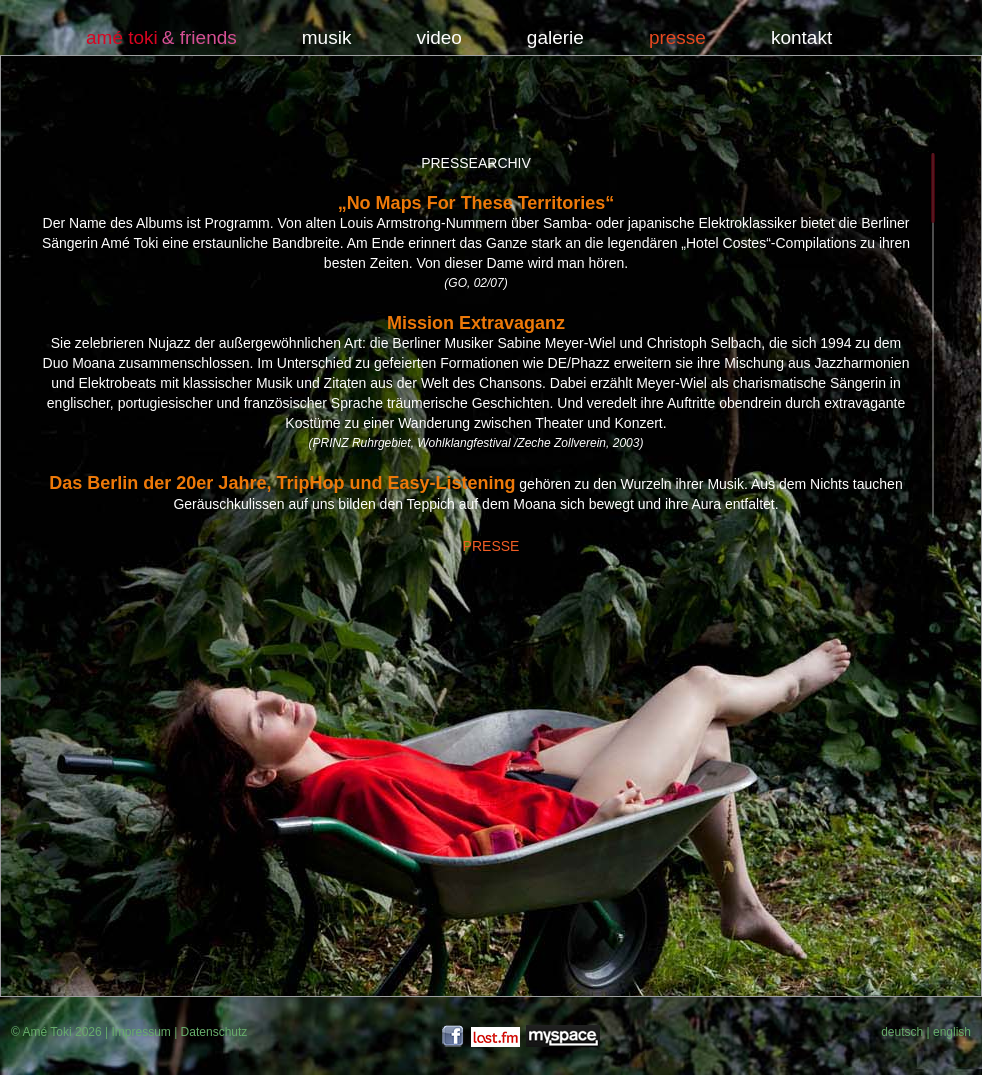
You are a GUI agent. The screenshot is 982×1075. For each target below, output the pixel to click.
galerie (555, 38)
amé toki (122, 38)
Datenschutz (214, 1032)
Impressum (140, 1032)
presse (677, 38)
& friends (199, 38)
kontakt (801, 38)
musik (327, 38)
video (438, 38)
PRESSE (491, 546)
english (952, 1032)
